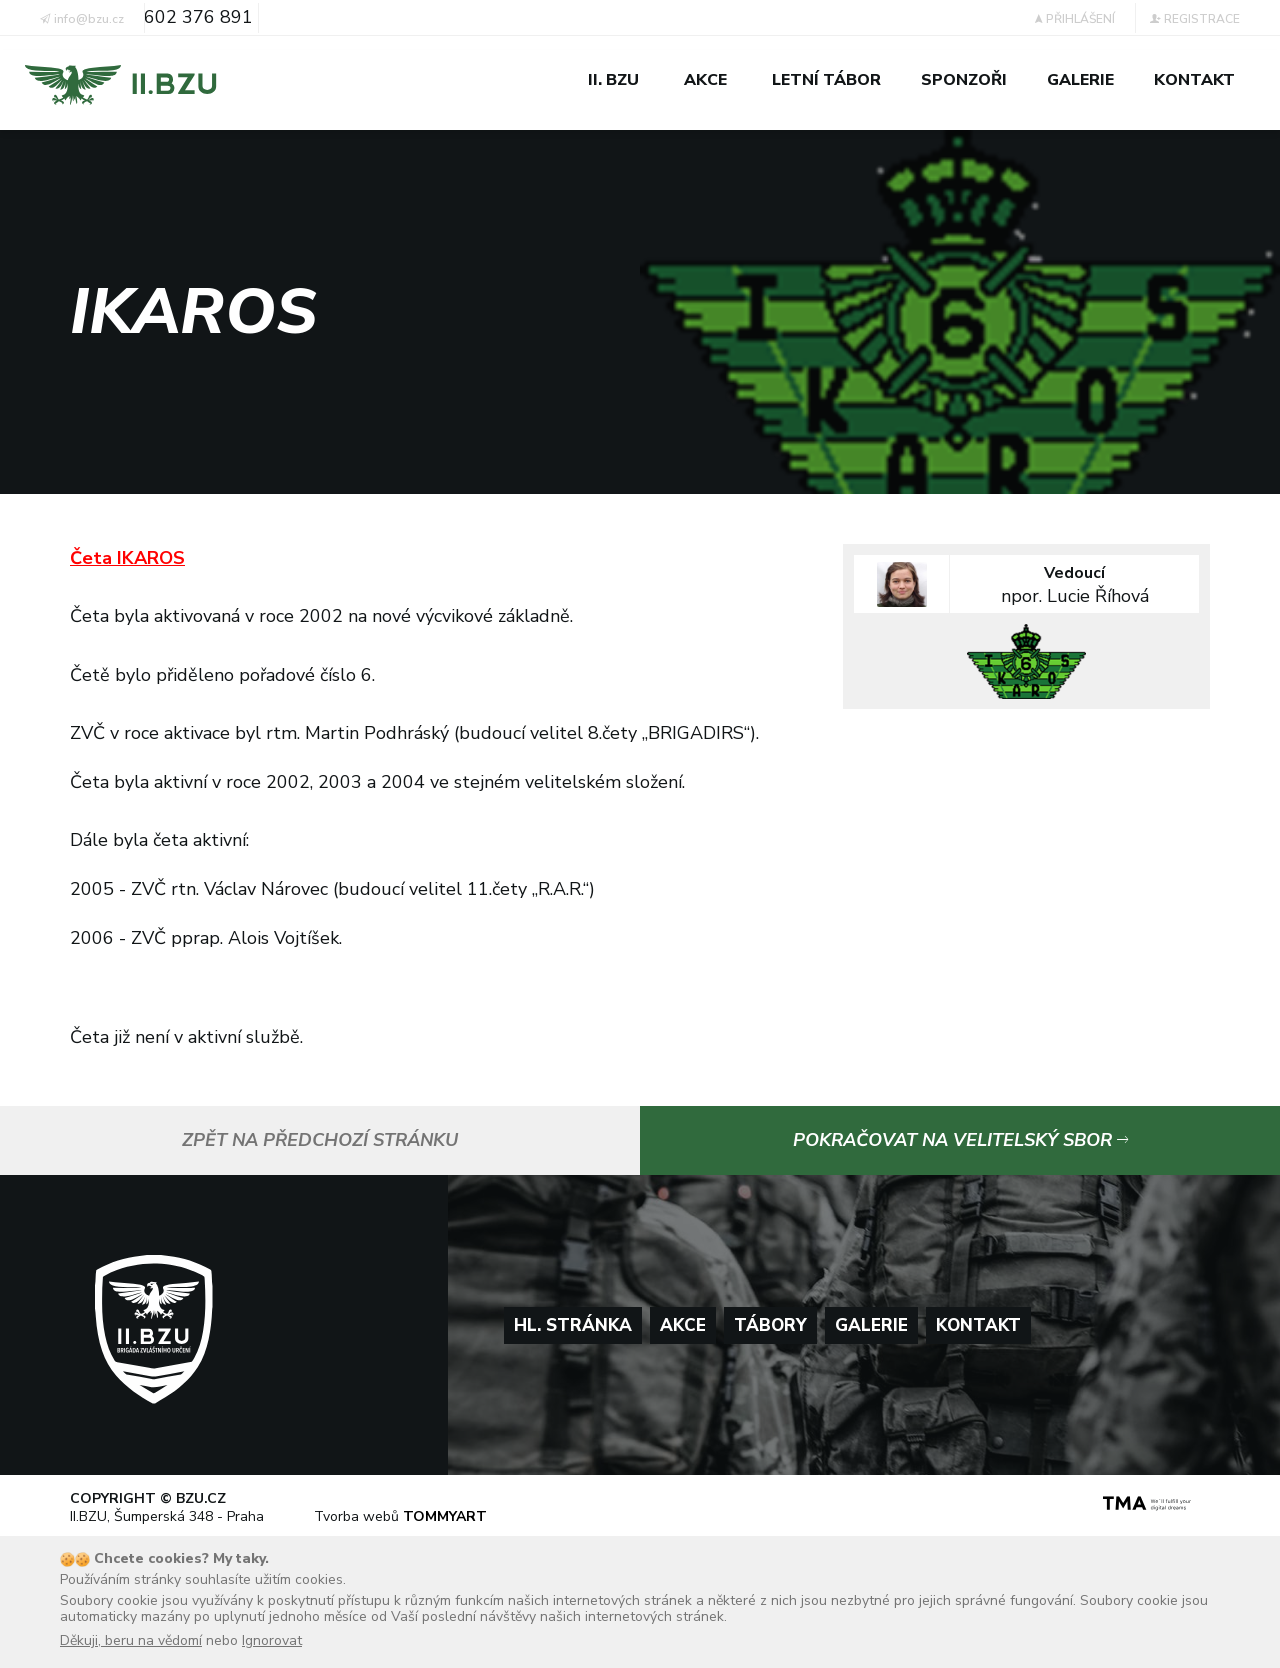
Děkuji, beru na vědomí (131, 1640)
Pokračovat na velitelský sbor (960, 1140)
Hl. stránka (573, 1325)
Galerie (871, 1325)
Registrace (1195, 19)
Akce (683, 1325)
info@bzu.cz (82, 19)
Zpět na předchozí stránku (320, 1140)
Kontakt (978, 1325)
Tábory (770, 1325)
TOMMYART (445, 1516)
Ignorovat (272, 1640)
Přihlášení (1075, 19)
